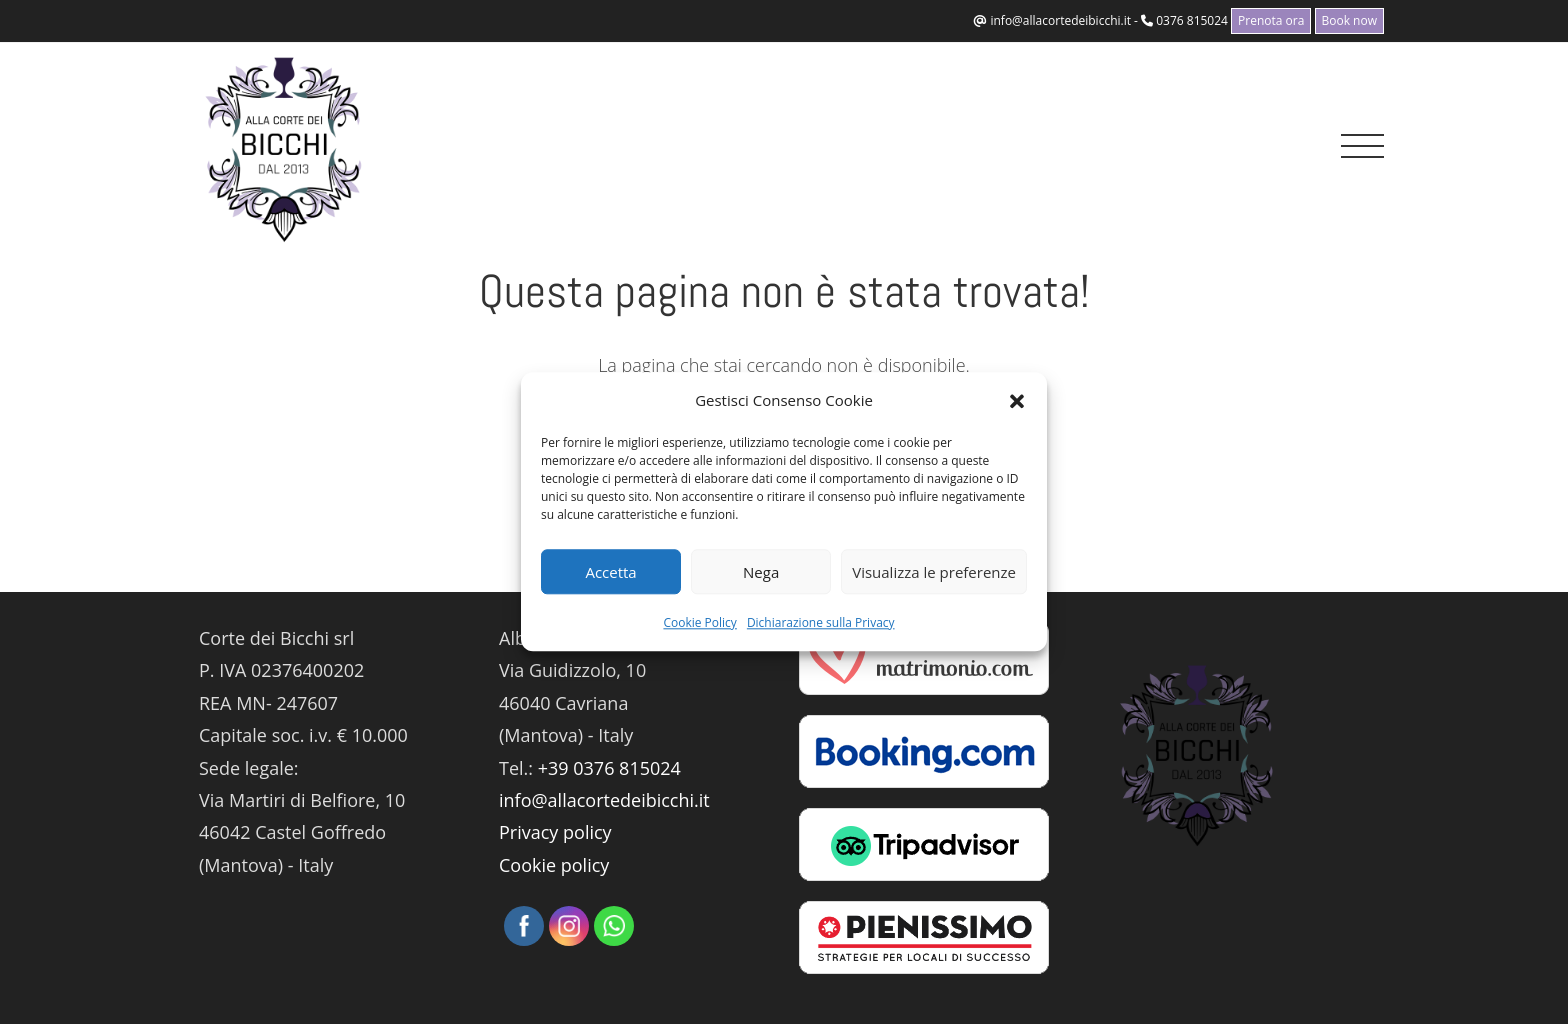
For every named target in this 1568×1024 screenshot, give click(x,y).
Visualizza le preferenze (934, 572)
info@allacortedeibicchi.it (1060, 20)
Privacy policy (555, 832)
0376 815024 (1192, 20)
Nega (761, 572)
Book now (1350, 20)
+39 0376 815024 (609, 768)
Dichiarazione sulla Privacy (821, 622)
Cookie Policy (699, 622)
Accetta (610, 572)
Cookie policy (554, 865)
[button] (1017, 401)
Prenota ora (1271, 20)
